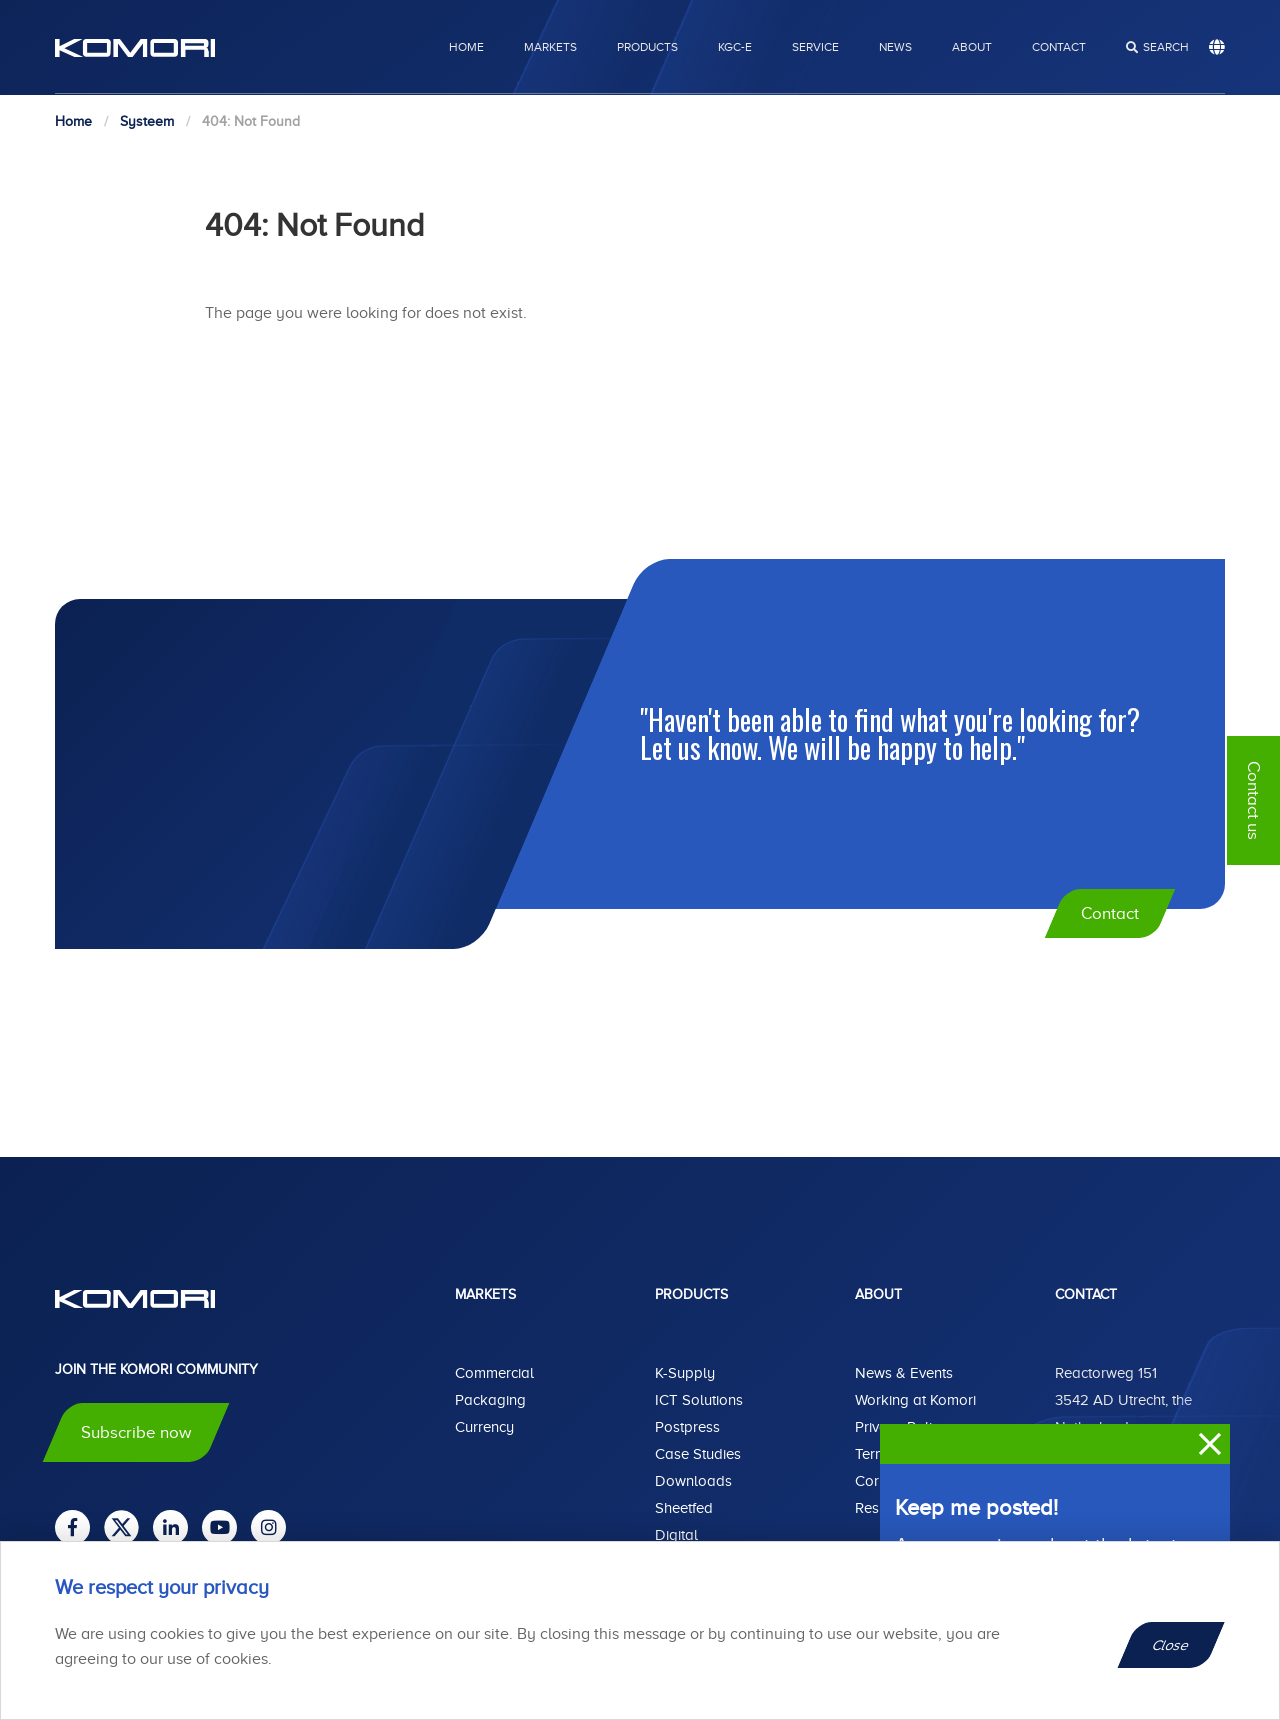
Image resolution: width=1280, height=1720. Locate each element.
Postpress (687, 1427)
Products (647, 47)
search (1166, 47)
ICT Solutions (699, 1400)
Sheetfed (684, 1508)
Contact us (1253, 800)
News (895, 47)
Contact (1059, 47)
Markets (550, 47)
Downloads (693, 1481)
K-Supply (685, 1373)
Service (815, 47)
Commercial (494, 1373)
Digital (676, 1535)
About (972, 47)
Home (466, 47)
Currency (484, 1427)
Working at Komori (915, 1400)
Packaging (490, 1400)
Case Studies (698, 1454)
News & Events (904, 1373)
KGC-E (735, 47)
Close (1171, 1645)
